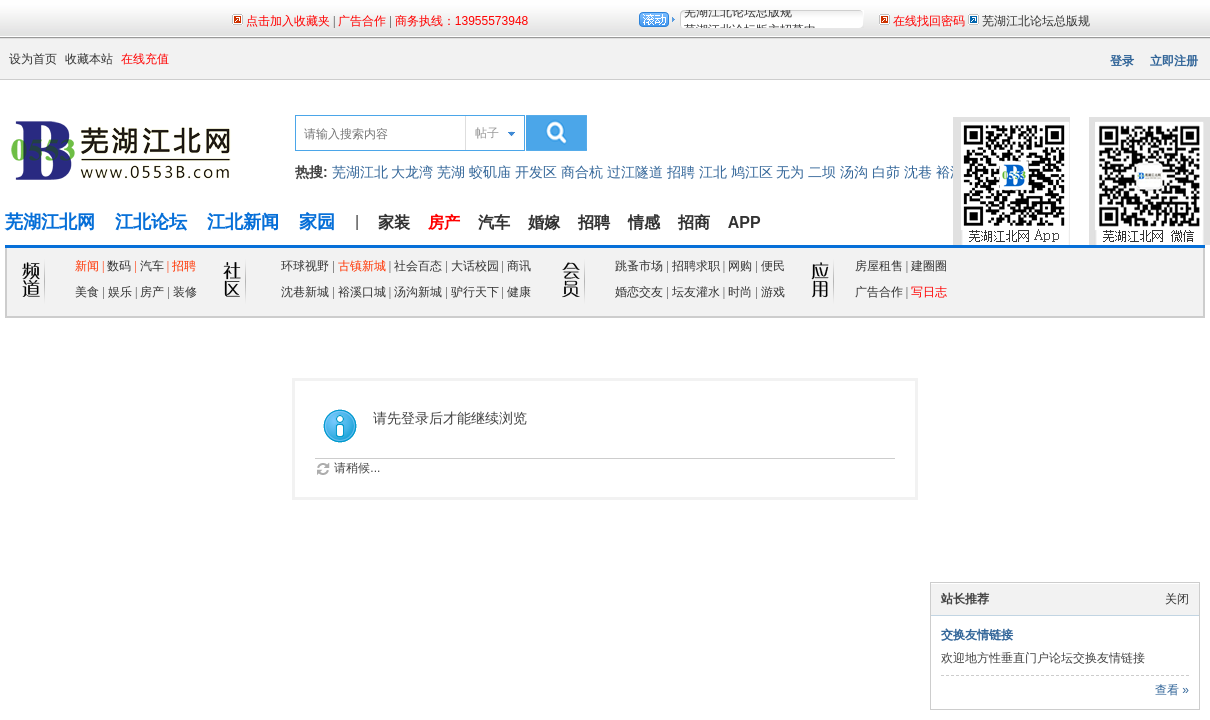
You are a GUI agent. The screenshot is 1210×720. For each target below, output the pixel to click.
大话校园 (475, 266)
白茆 (886, 172)
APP (744, 222)
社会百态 (418, 266)
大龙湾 (412, 172)
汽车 (494, 222)
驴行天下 (475, 292)
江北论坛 (151, 222)
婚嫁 (544, 222)
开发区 (536, 172)
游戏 (773, 292)
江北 (713, 172)
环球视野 (305, 266)
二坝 (822, 172)
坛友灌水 (696, 292)
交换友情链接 (977, 635)
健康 (519, 292)
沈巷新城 (305, 292)
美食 (87, 292)
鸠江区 (752, 172)
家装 (394, 222)
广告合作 (879, 292)
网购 (740, 266)
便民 (773, 266)
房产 (153, 292)
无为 (790, 172)
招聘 (681, 172)
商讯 (519, 266)
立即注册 (1174, 61)
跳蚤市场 (639, 266)
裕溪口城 (362, 292)
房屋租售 (879, 266)
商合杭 (582, 172)
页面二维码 (1111, 101)
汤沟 (854, 172)
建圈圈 (929, 266)
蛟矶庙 (490, 172)
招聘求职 (696, 266)
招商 (694, 222)
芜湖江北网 (50, 222)
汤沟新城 (418, 292)
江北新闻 (243, 222)
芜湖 (451, 172)
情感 (644, 222)
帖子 (487, 133)
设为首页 (33, 59)
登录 (1122, 61)
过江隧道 (635, 172)
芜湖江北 (360, 172)
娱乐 (120, 292)
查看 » (1172, 690)
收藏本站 (89, 59)
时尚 (740, 292)
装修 (185, 292)
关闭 (1177, 599)
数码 (119, 266)
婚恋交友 (639, 292)
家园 (317, 222)
